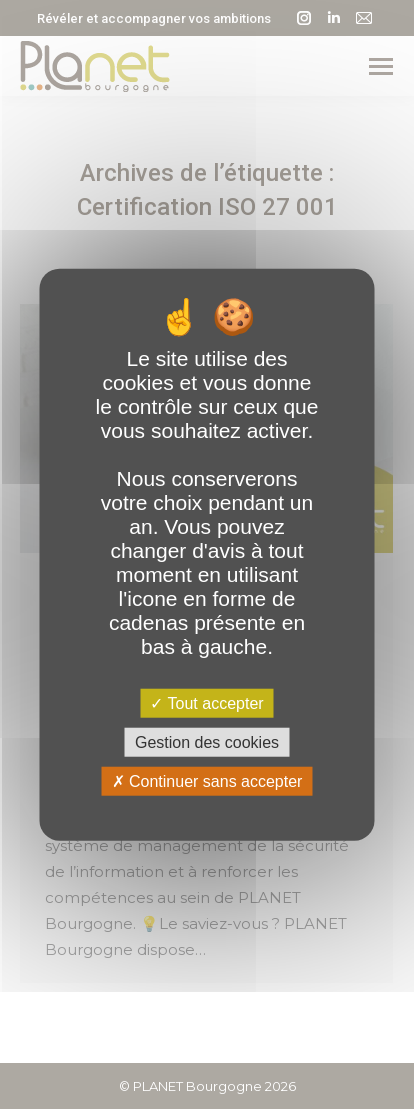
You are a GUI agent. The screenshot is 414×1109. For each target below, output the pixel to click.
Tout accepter (206, 702)
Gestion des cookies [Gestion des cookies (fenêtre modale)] (207, 741)
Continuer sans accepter (207, 781)
